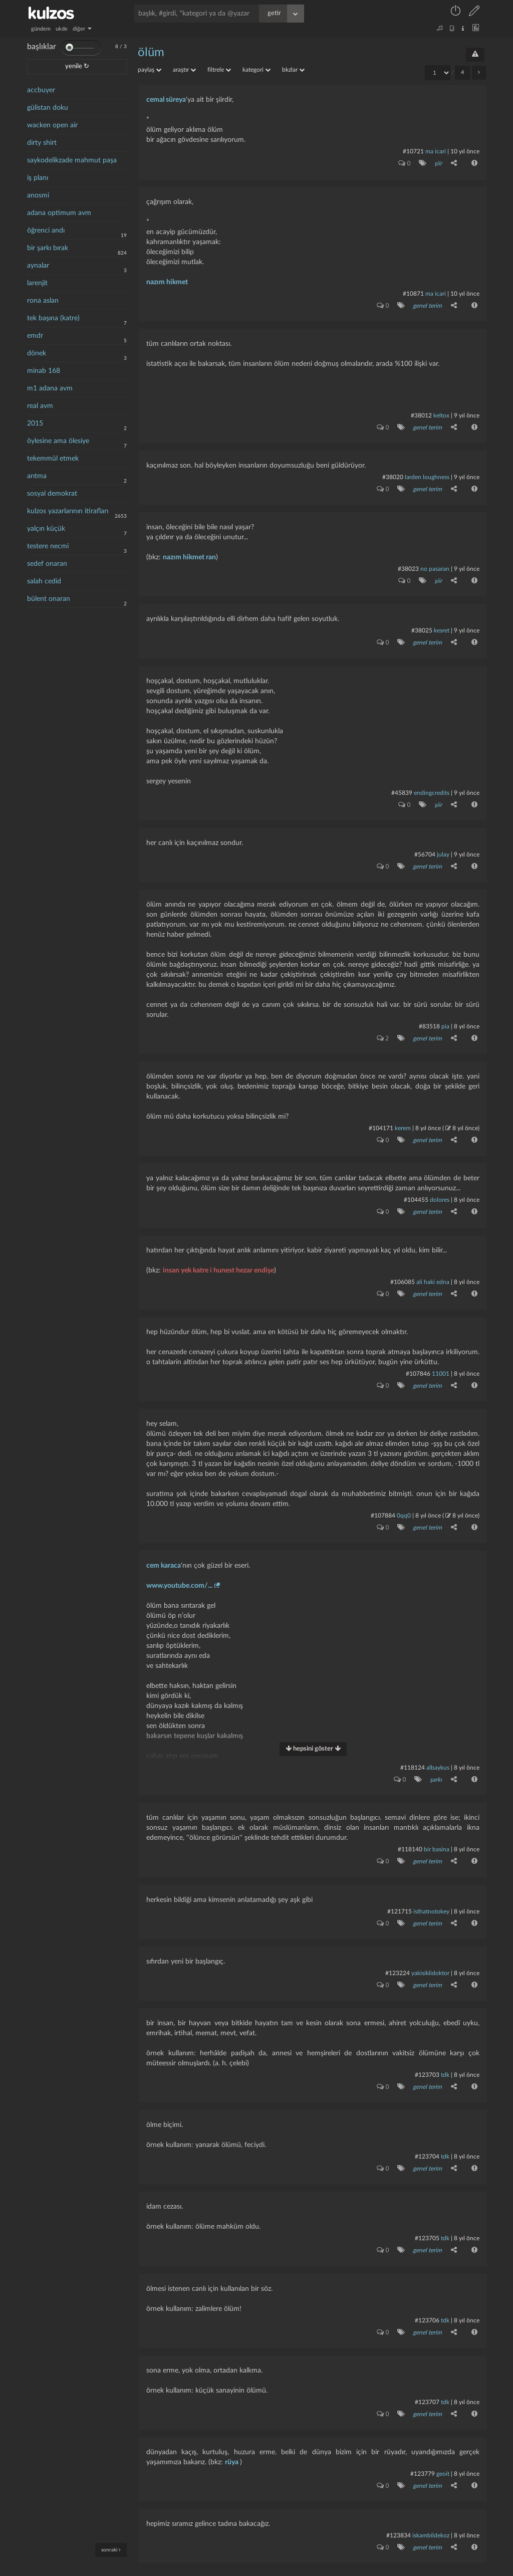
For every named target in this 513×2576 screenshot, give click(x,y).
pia (445, 1017)
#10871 (413, 292)
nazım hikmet (167, 280)
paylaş (149, 70)
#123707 (427, 2378)
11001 (440, 1360)
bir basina (436, 1833)
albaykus (437, 1752)
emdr (35, 335)
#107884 (383, 1501)
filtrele (219, 70)
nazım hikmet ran (189, 552)
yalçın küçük (46, 528)
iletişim (321, 2569)
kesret (441, 625)
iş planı (37, 177)
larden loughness (427, 474)
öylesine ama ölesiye (58, 441)
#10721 (413, 151)
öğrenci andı (46, 230)
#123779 (422, 2448)
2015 (35, 423)
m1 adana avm (50, 388)
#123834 (398, 2509)
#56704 (424, 846)
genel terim (426, 304)
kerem (403, 1118)
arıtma (37, 476)
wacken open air (52, 125)
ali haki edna (432, 1269)
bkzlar (293, 70)
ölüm (151, 53)
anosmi (38, 195)
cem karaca (163, 1550)
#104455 (416, 1189)
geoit (442, 2448)
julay (443, 846)
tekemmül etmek (53, 458)
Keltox (442, 413)
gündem (41, 29)
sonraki (111, 2549)
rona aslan (43, 300)
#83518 (429, 1017)
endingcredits (431, 786)
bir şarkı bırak (47, 248)
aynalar (38, 265)
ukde (62, 29)
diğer (82, 29)
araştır (184, 70)
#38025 (421, 625)
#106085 (402, 1269)
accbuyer (41, 90)
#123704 (427, 2135)
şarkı (435, 1764)
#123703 (427, 2055)
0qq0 (404, 1501)
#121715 (399, 1893)
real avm (40, 405)
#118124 (412, 1752)
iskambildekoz (430, 2509)
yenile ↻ (77, 66)
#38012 (421, 413)
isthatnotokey (431, 1893)
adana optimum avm (59, 213)
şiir (437, 163)
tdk (445, 2055)
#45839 (401, 786)
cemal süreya (166, 99)
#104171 (381, 1118)
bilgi (337, 2569)
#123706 (427, 2297)
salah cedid (44, 581)
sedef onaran (47, 563)
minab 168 (43, 370)
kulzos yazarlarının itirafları (67, 511)
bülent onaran (48, 598)
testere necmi (48, 546)
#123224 (397, 1954)
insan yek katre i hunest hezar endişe (218, 1257)
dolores (439, 1189)
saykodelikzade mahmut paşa (72, 160)
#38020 (392, 474)
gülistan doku (47, 107)
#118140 (410, 1833)
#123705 (427, 2216)
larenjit (37, 283)
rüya (232, 2436)
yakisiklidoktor (430, 1954)
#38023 (408, 564)
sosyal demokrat (52, 493)
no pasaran (434, 564)
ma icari (435, 151)
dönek (36, 353)
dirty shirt (42, 142)
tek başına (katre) (53, 318)
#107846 (418, 1360)
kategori (256, 70)
